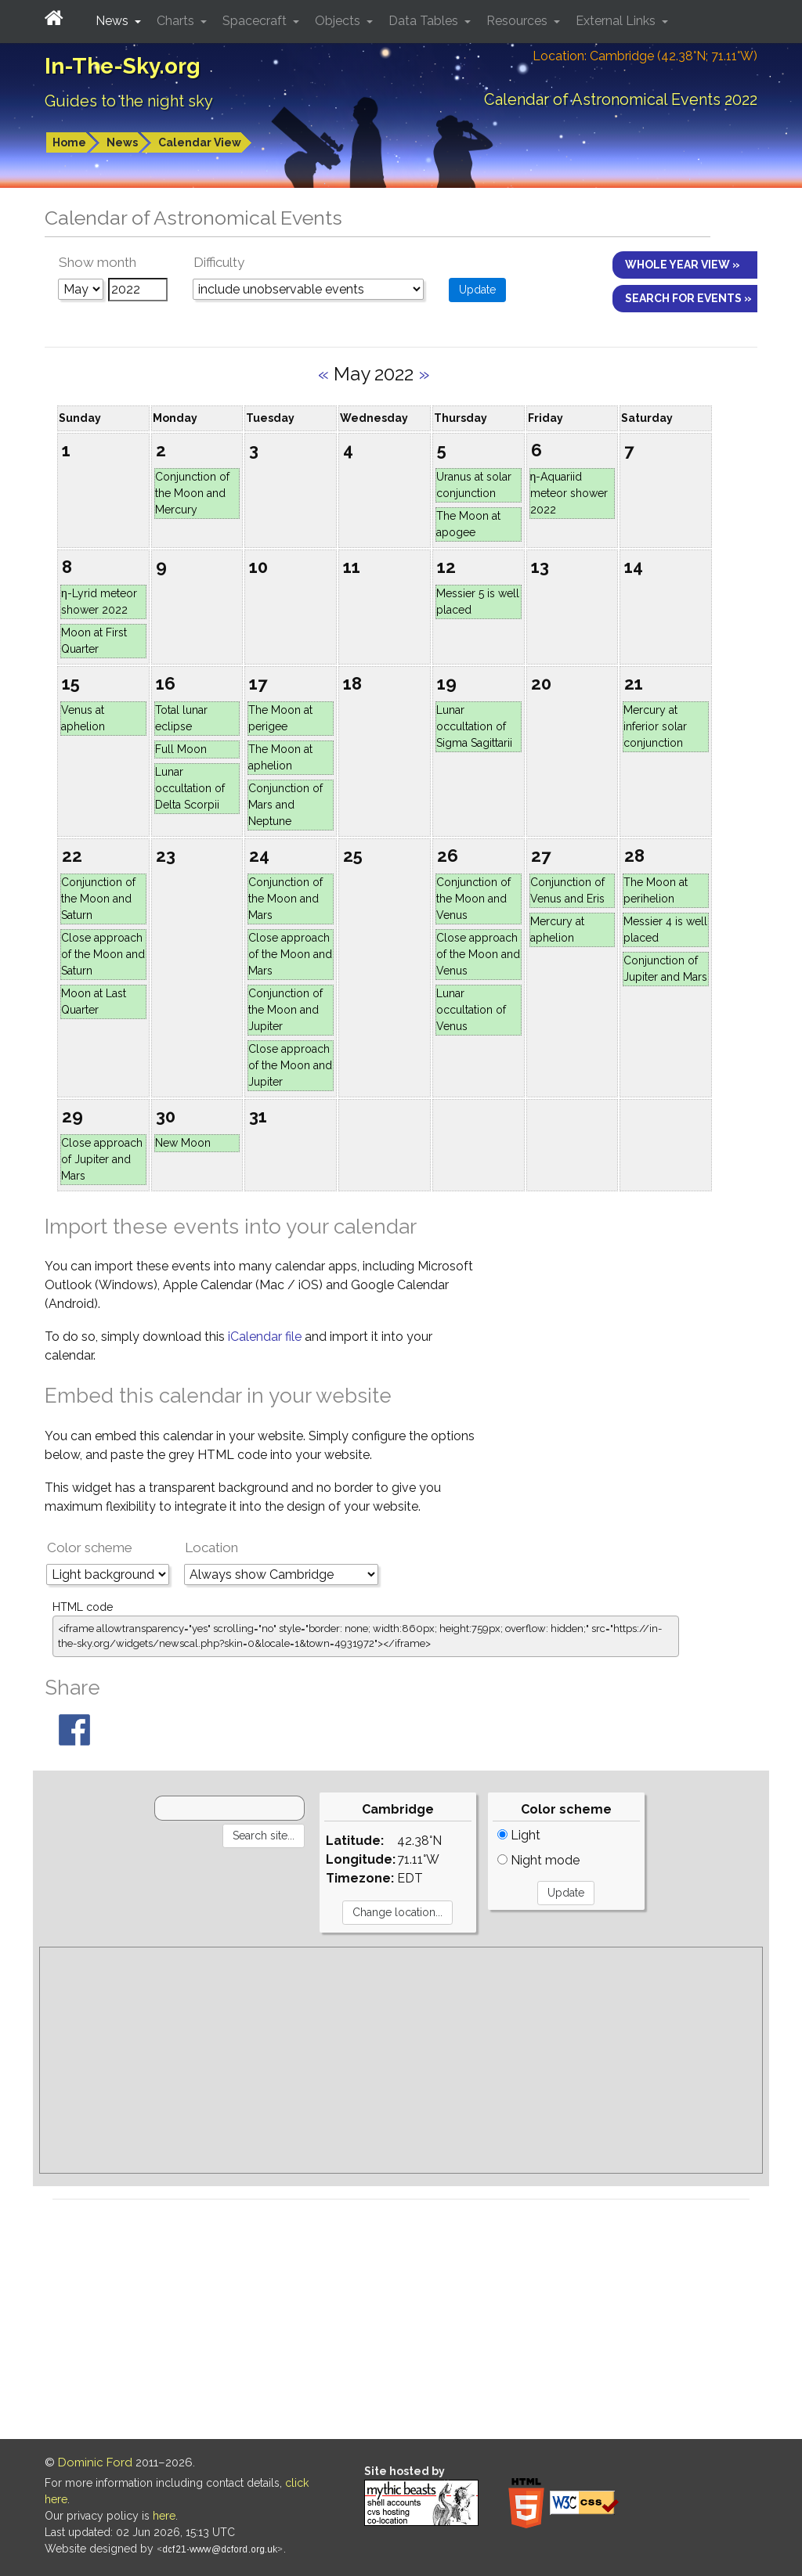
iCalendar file (266, 1336)
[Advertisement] (401, 2060)
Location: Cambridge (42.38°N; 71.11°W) (645, 56)
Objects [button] (339, 20)
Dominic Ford (95, 2462)
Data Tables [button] (424, 20)
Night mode (538, 1860)
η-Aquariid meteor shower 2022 (569, 493)
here (164, 2515)
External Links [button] (617, 20)
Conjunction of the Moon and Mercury (192, 493)
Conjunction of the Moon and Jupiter (285, 1009)
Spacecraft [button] (256, 20)
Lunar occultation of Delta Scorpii (190, 788)
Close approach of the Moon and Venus (478, 954)
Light (518, 1835)
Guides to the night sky (129, 101)
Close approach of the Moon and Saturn (103, 954)
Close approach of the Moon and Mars (290, 954)
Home (69, 142)
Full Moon (181, 749)
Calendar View (199, 142)
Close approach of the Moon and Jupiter (290, 1065)
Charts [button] (177, 20)
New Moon (183, 1143)
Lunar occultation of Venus (471, 1009)
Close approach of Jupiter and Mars (102, 1159)
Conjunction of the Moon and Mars (285, 898)
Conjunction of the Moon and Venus (473, 898)
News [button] (114, 20)
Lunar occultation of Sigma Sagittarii (474, 726)
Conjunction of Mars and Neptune (285, 804)
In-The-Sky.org (122, 66)
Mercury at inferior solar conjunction (655, 726)
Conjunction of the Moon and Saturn (98, 898)
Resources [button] (518, 20)
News (122, 142)
